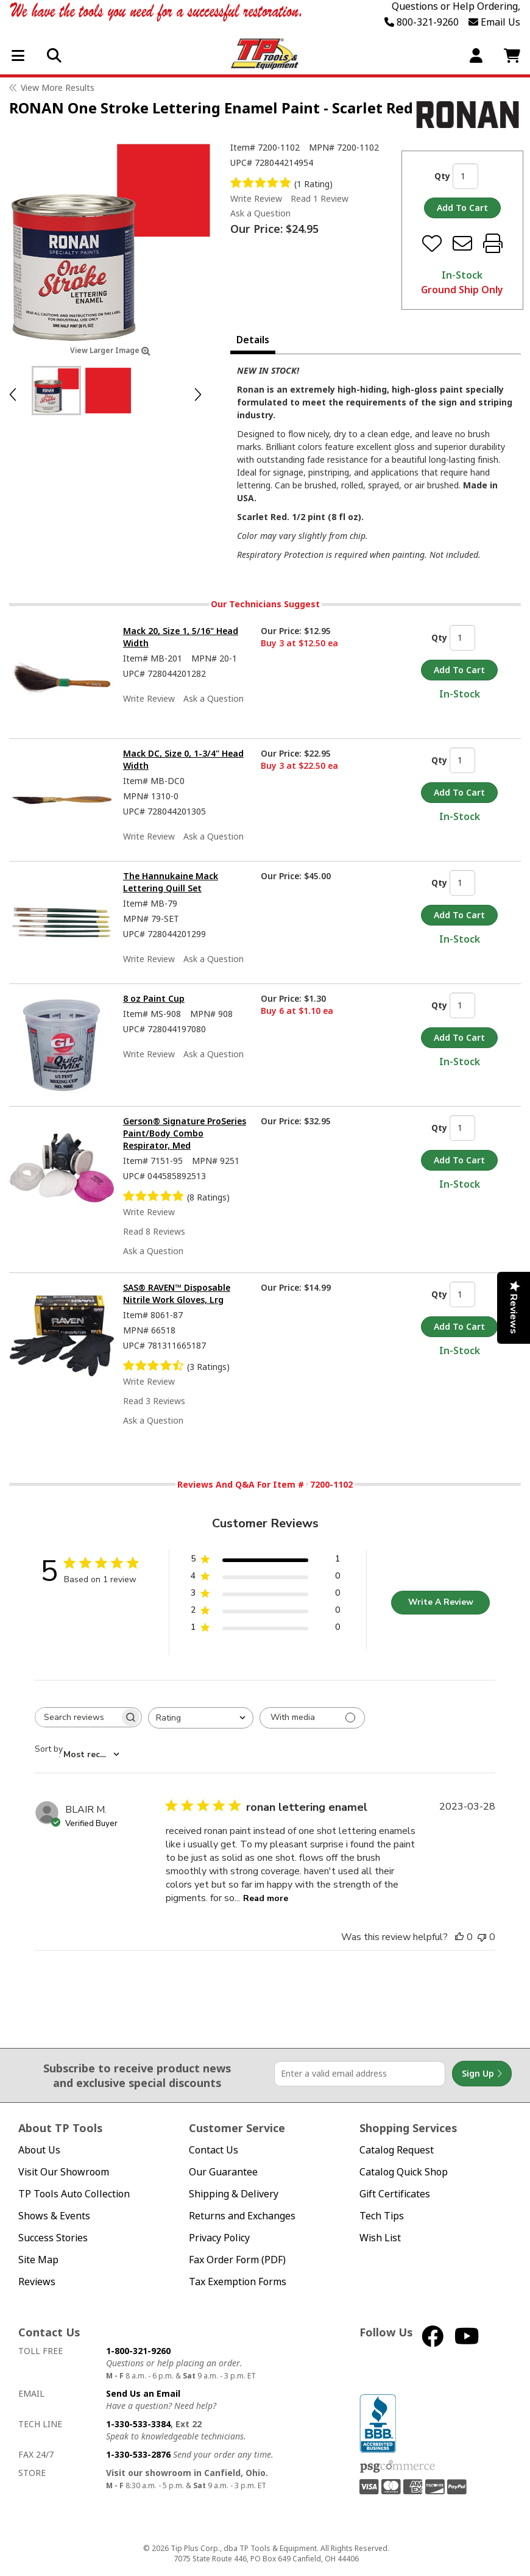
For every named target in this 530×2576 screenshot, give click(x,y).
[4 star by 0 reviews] (265, 1578)
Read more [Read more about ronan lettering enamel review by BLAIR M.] (265, 1898)
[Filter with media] (312, 1718)
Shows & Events (54, 2216)
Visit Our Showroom (63, 2172)
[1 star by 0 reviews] (265, 1629)
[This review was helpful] (459, 1937)
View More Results (57, 87)
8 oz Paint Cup (154, 998)
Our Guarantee (223, 2172)
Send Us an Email (143, 2393)
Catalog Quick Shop (403, 2172)
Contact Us (213, 2150)
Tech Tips (381, 2216)
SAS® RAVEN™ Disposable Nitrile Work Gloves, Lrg (176, 1293)
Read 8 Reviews (154, 1231)
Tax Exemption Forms (237, 2281)
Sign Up (482, 2074)
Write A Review (440, 1602)
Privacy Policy (219, 2238)
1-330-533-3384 (138, 2424)
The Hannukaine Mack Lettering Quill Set (170, 882)
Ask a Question (260, 213)
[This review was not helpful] (482, 1937)
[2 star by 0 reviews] (265, 1612)
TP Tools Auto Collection (74, 2194)
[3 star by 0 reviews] (265, 1595)
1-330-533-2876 (138, 2454)
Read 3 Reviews (154, 1401)
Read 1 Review (319, 198)
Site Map (38, 2259)
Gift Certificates (394, 2194)
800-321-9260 (421, 22)
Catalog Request (396, 2150)
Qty (442, 176)
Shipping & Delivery (233, 2194)
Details (252, 339)
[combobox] (200, 1718)
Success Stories (53, 2238)
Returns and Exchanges (242, 2216)
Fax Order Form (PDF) (237, 2259)
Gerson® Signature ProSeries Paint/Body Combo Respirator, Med (184, 1133)
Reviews (36, 2281)
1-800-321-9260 (138, 2351)
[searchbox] (77, 1717)
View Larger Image (110, 350)
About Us (39, 2150)
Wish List (380, 2238)
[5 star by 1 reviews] (265, 1561)
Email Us (494, 22)
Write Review (256, 198)
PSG (397, 2467)
